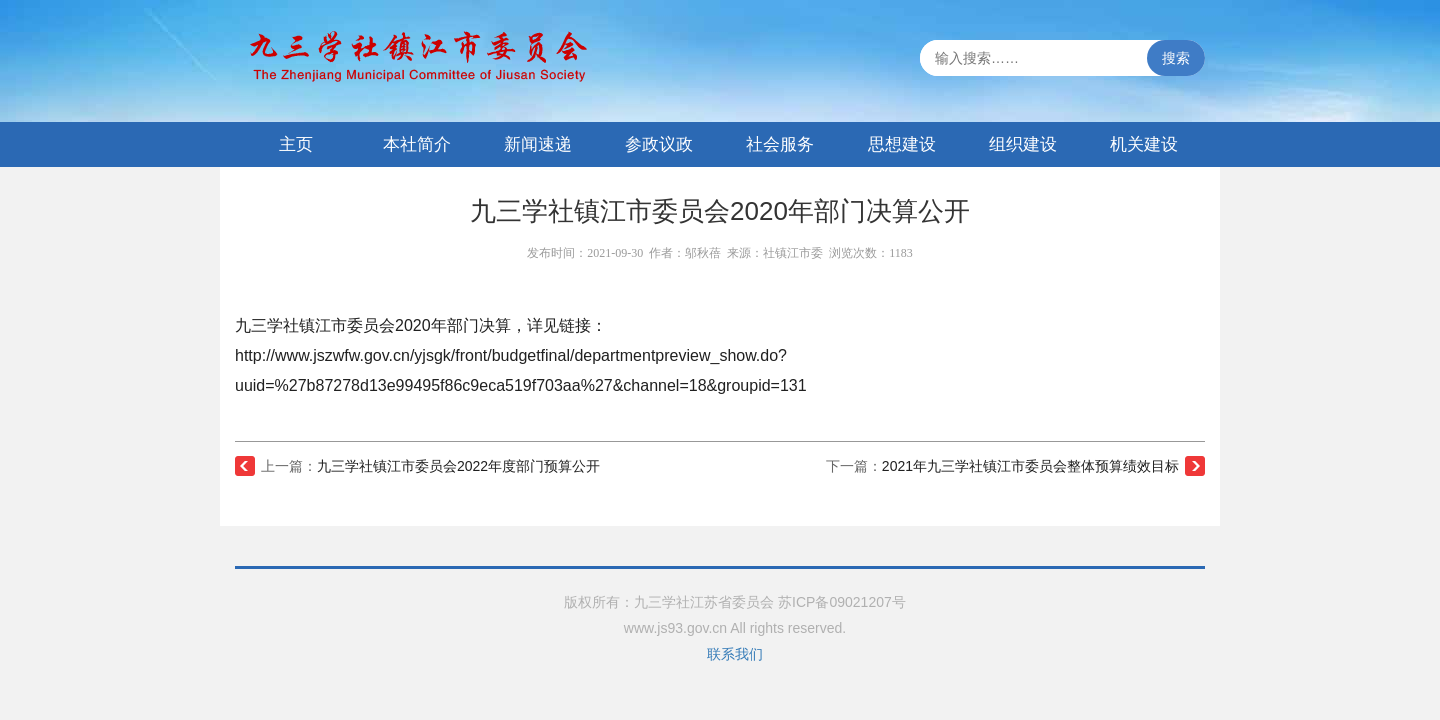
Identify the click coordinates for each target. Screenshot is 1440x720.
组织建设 (1023, 144)
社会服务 (780, 144)
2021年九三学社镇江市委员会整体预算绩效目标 (1030, 466)
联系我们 (735, 654)
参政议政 (659, 144)
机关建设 (1144, 144)
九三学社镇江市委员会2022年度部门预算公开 (458, 466)
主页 (296, 144)
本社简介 (417, 144)
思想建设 (902, 144)
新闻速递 (538, 144)
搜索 (1176, 58)
